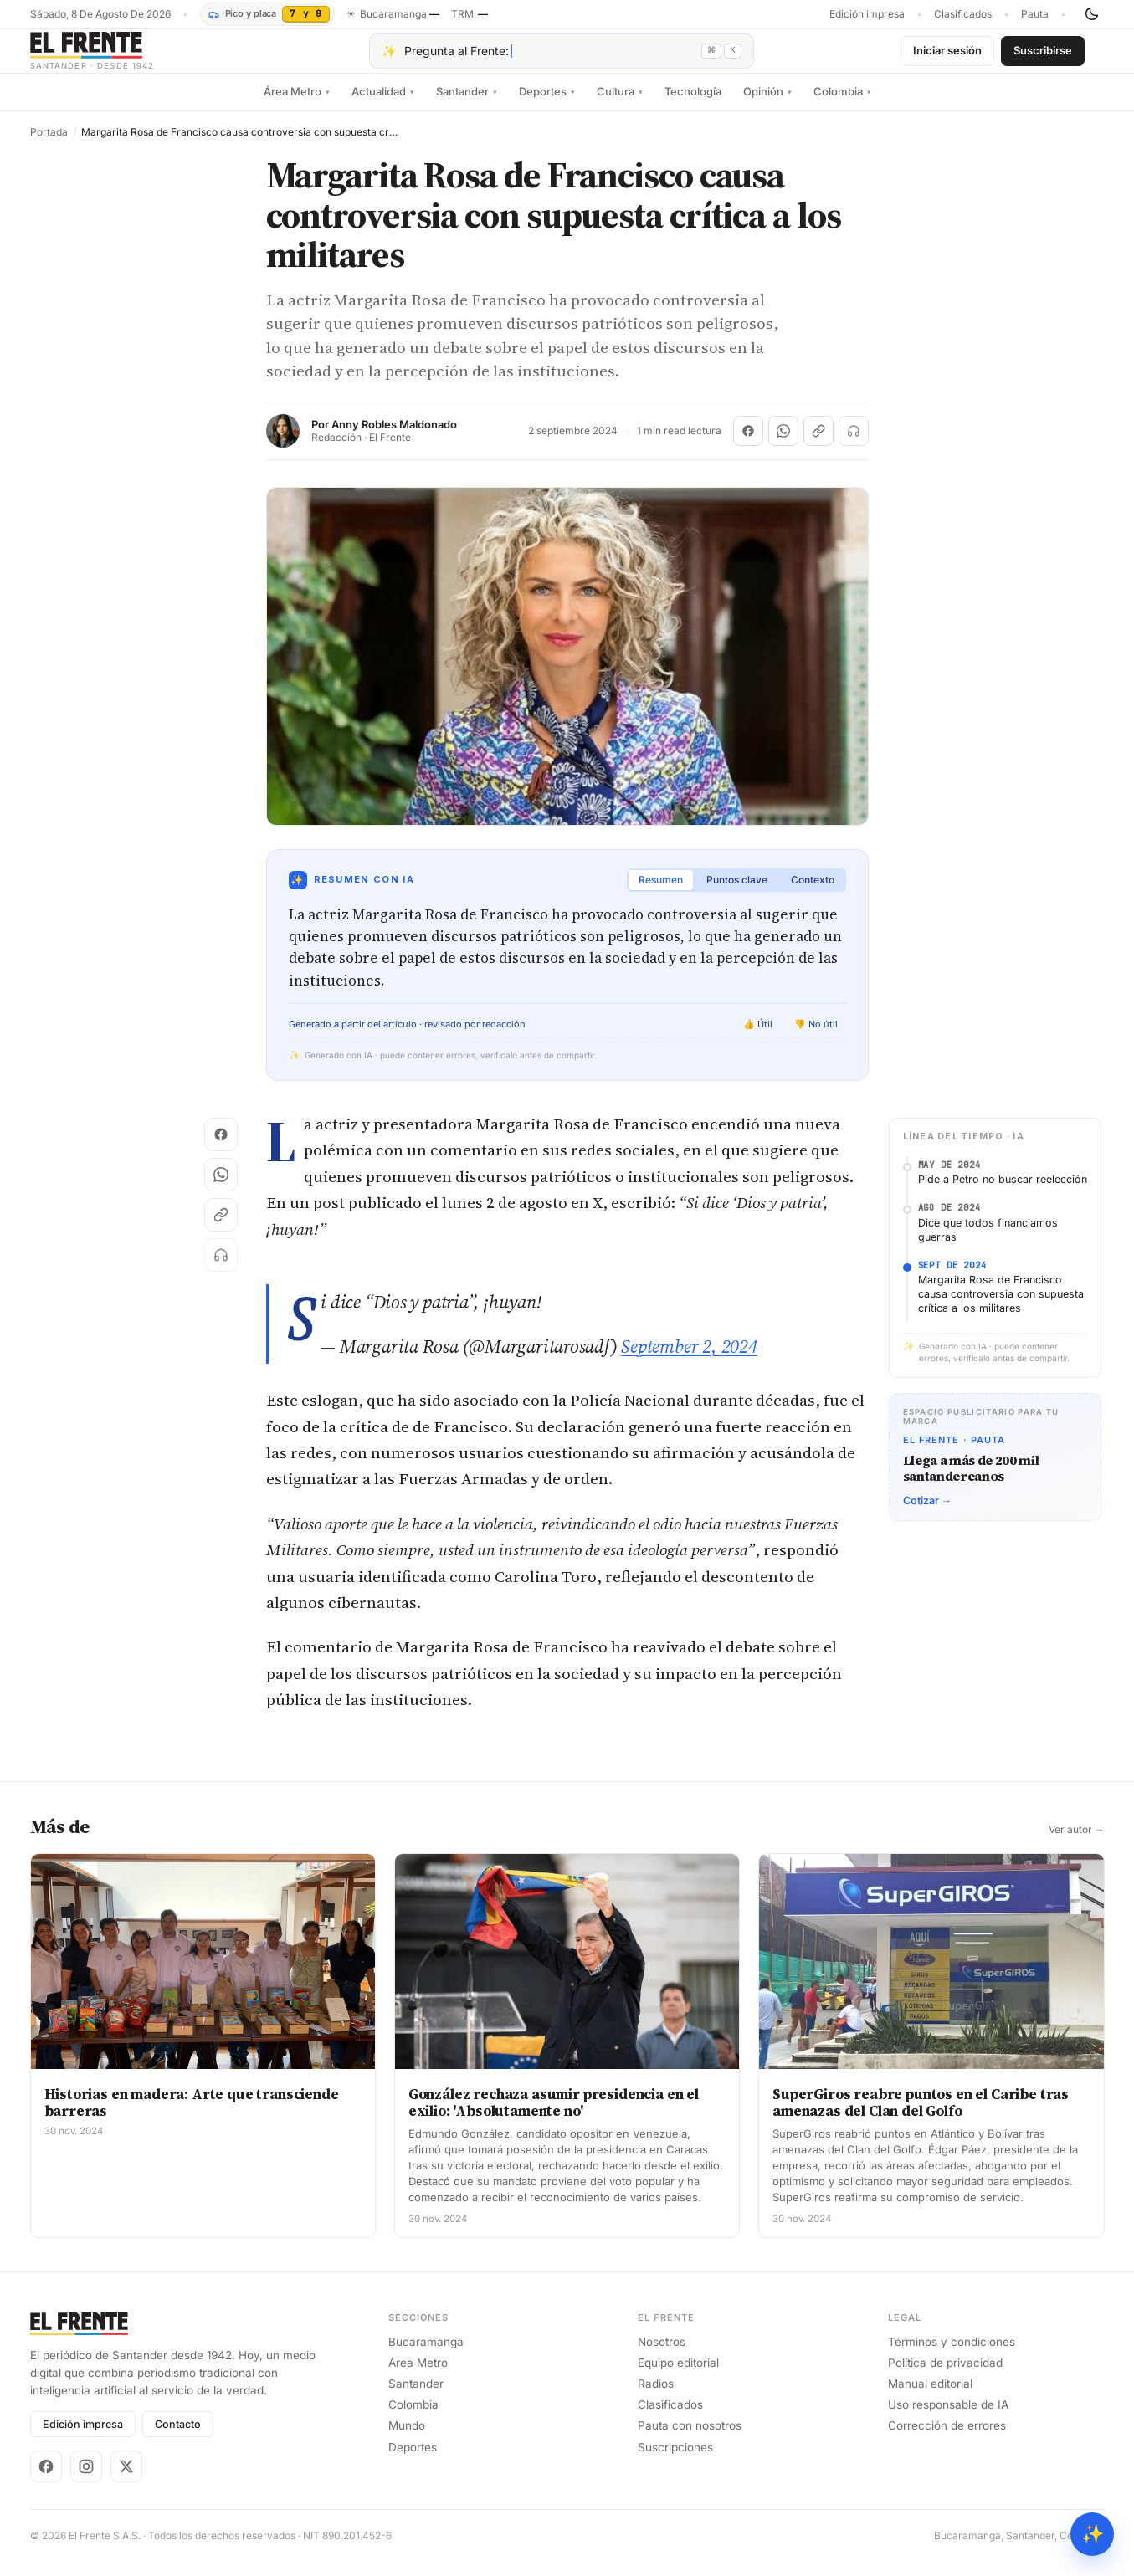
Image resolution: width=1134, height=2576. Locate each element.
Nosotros (661, 2355)
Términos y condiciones (951, 2355)
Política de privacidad (945, 2376)
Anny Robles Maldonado (394, 438)
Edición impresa (867, 14)
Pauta (1035, 14)
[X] (126, 2480)
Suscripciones (675, 2460)
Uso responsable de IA (948, 2418)
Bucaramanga (426, 2355)
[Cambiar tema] (1091, 14)
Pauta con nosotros (689, 2438)
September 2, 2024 (689, 1359)
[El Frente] (126, 57)
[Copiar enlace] (818, 444)
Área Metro (297, 104)
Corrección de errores (947, 2438)
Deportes (547, 104)
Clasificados (963, 14)
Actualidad (382, 104)
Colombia (842, 104)
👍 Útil (757, 1037)
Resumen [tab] (661, 893)
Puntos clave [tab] (736, 893)
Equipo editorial (678, 2376)
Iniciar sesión (947, 57)
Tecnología (692, 104)
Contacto (178, 2437)
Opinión (767, 104)
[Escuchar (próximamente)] (854, 444)
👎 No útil (816, 1037)
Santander (466, 104)
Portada (49, 145)
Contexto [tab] (812, 893)
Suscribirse (1042, 57)
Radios (656, 2397)
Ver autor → (1077, 1843)
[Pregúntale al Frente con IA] (561, 57)
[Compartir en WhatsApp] (783, 444)
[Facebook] (46, 2480)
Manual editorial (930, 2397)
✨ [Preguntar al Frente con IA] (1092, 2534)
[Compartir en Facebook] (748, 444)
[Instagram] (86, 2480)
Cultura (620, 104)
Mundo (406, 2438)
